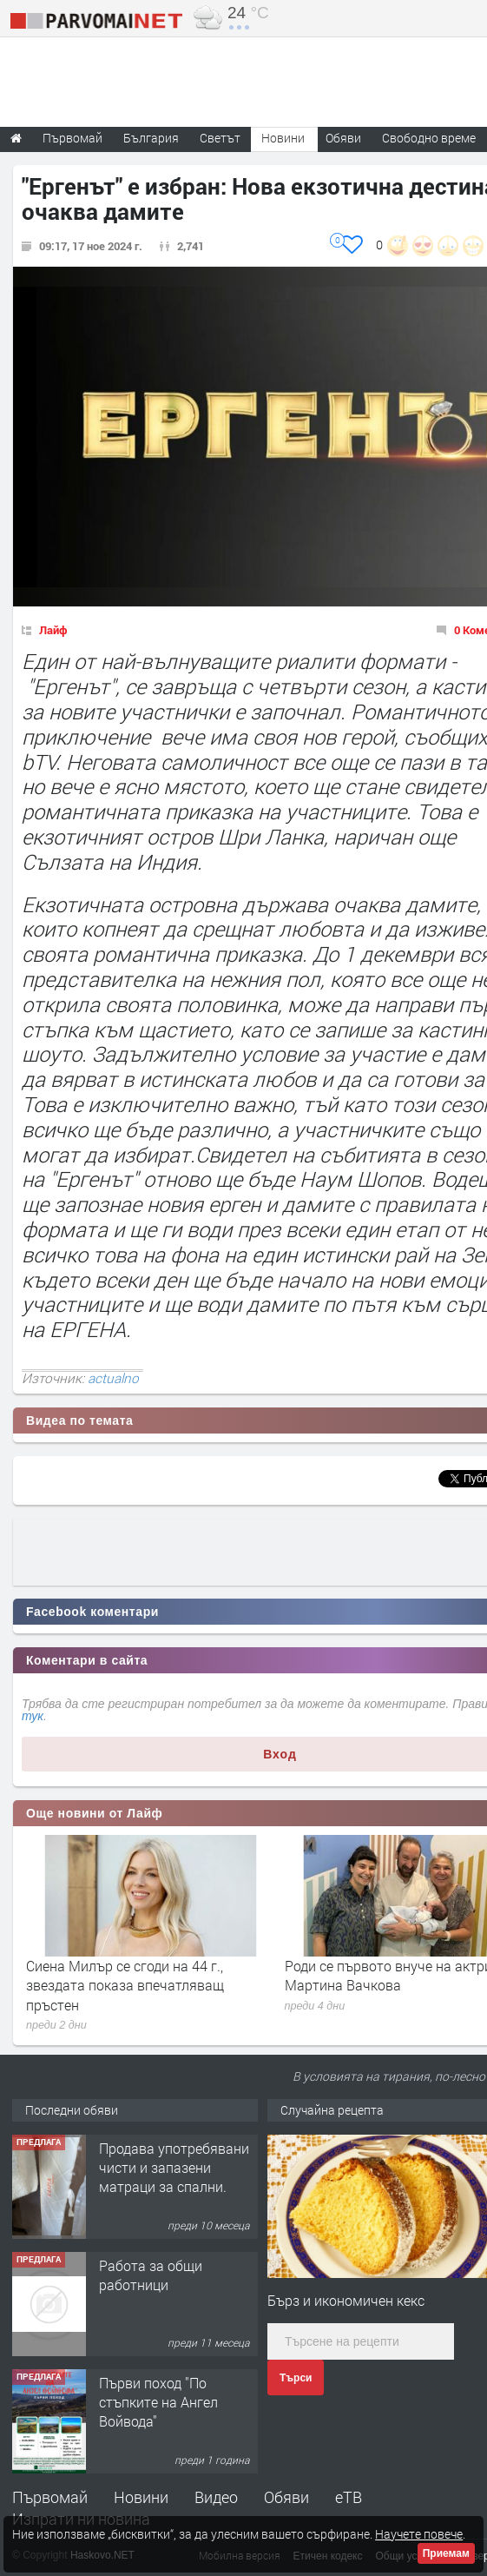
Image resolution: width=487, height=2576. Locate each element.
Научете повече (419, 2534)
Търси (296, 2378)
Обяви (286, 2497)
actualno (113, 1378)
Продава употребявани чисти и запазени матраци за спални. (174, 2167)
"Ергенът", (73, 686)
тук (32, 1716)
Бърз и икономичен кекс (345, 2300)
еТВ (348, 2497)
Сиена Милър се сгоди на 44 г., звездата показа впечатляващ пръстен (125, 1985)
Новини (283, 137)
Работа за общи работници (150, 2275)
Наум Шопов (360, 1179)
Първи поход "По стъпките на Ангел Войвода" (158, 2402)
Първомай (50, 2497)
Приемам (446, 2553)
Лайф (53, 630)
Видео (216, 2497)
